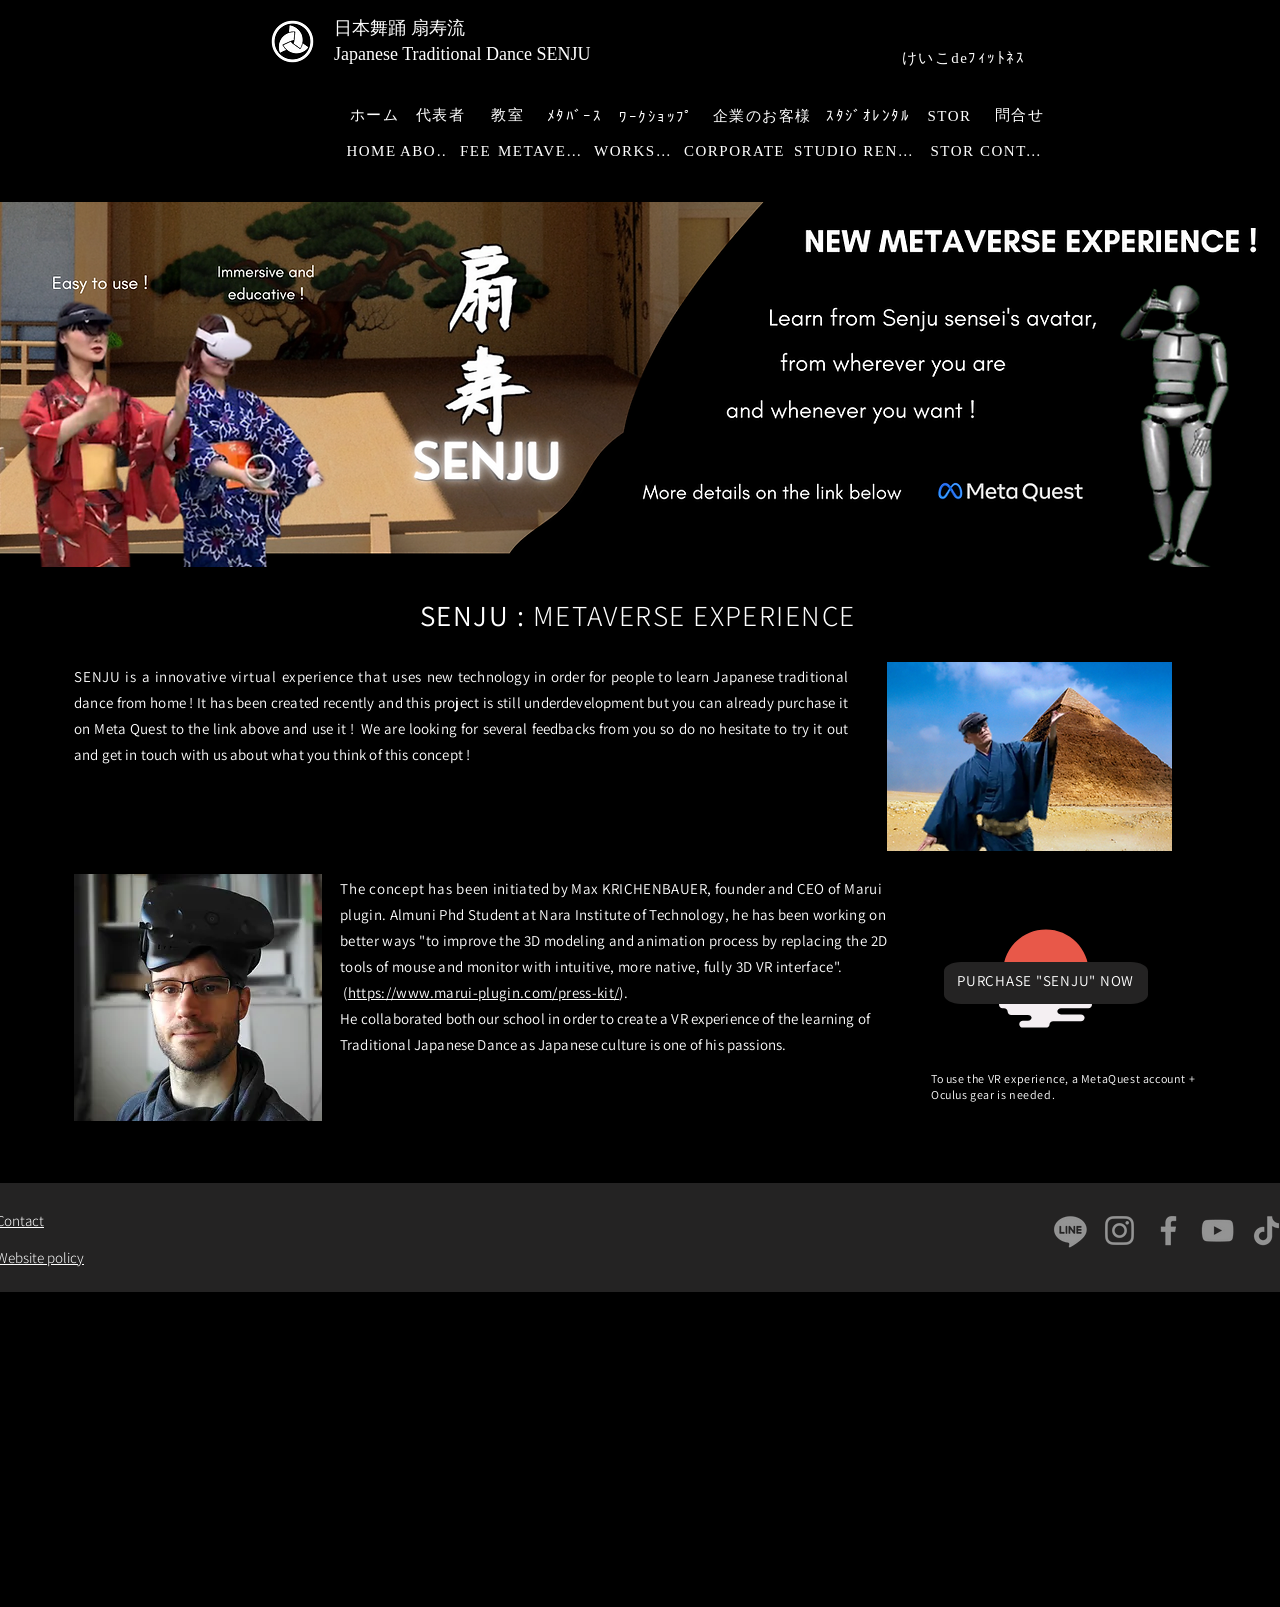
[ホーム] (376, 115)
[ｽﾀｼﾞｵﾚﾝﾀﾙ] (870, 116)
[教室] (509, 115)
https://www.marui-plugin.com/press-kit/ (484, 992)
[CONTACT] (1018, 151)
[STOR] (951, 116)
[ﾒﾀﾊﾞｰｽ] (576, 116)
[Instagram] (1119, 1230)
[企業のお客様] (764, 116)
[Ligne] (1070, 1230)
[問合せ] (1021, 115)
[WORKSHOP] (639, 151)
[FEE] (477, 151)
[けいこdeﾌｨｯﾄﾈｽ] (965, 58)
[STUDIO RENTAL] (859, 151)
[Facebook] (1168, 1230)
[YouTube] (1217, 1230)
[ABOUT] (429, 151)
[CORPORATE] (736, 151)
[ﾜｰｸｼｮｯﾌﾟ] (658, 117)
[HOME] (373, 151)
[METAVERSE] (546, 151)
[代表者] (442, 115)
